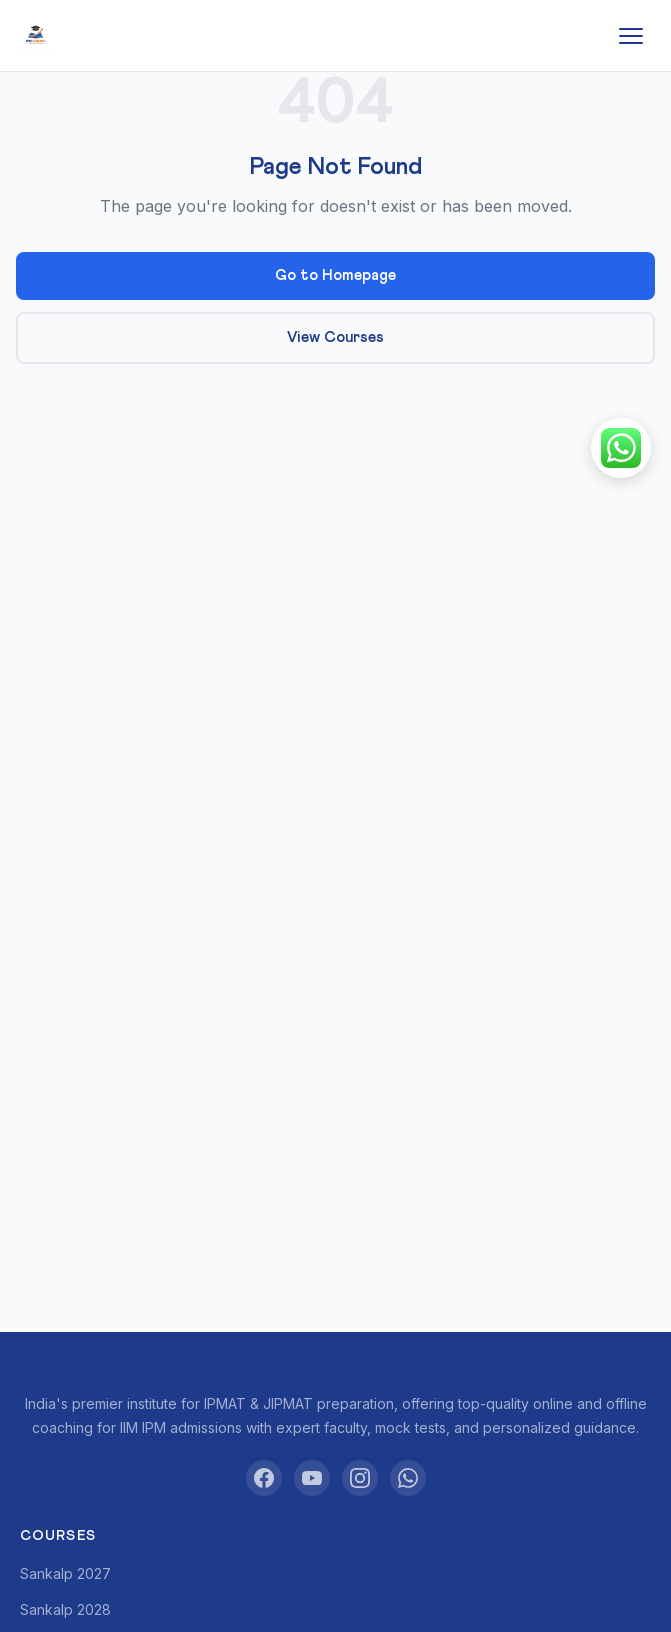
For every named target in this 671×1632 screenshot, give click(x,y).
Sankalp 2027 (65, 1573)
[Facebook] (264, 1478)
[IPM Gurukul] (36, 36)
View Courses (335, 337)
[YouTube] (312, 1478)
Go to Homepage (335, 275)
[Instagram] (360, 1478)
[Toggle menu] (631, 36)
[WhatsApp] (408, 1478)
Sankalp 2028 (65, 1609)
